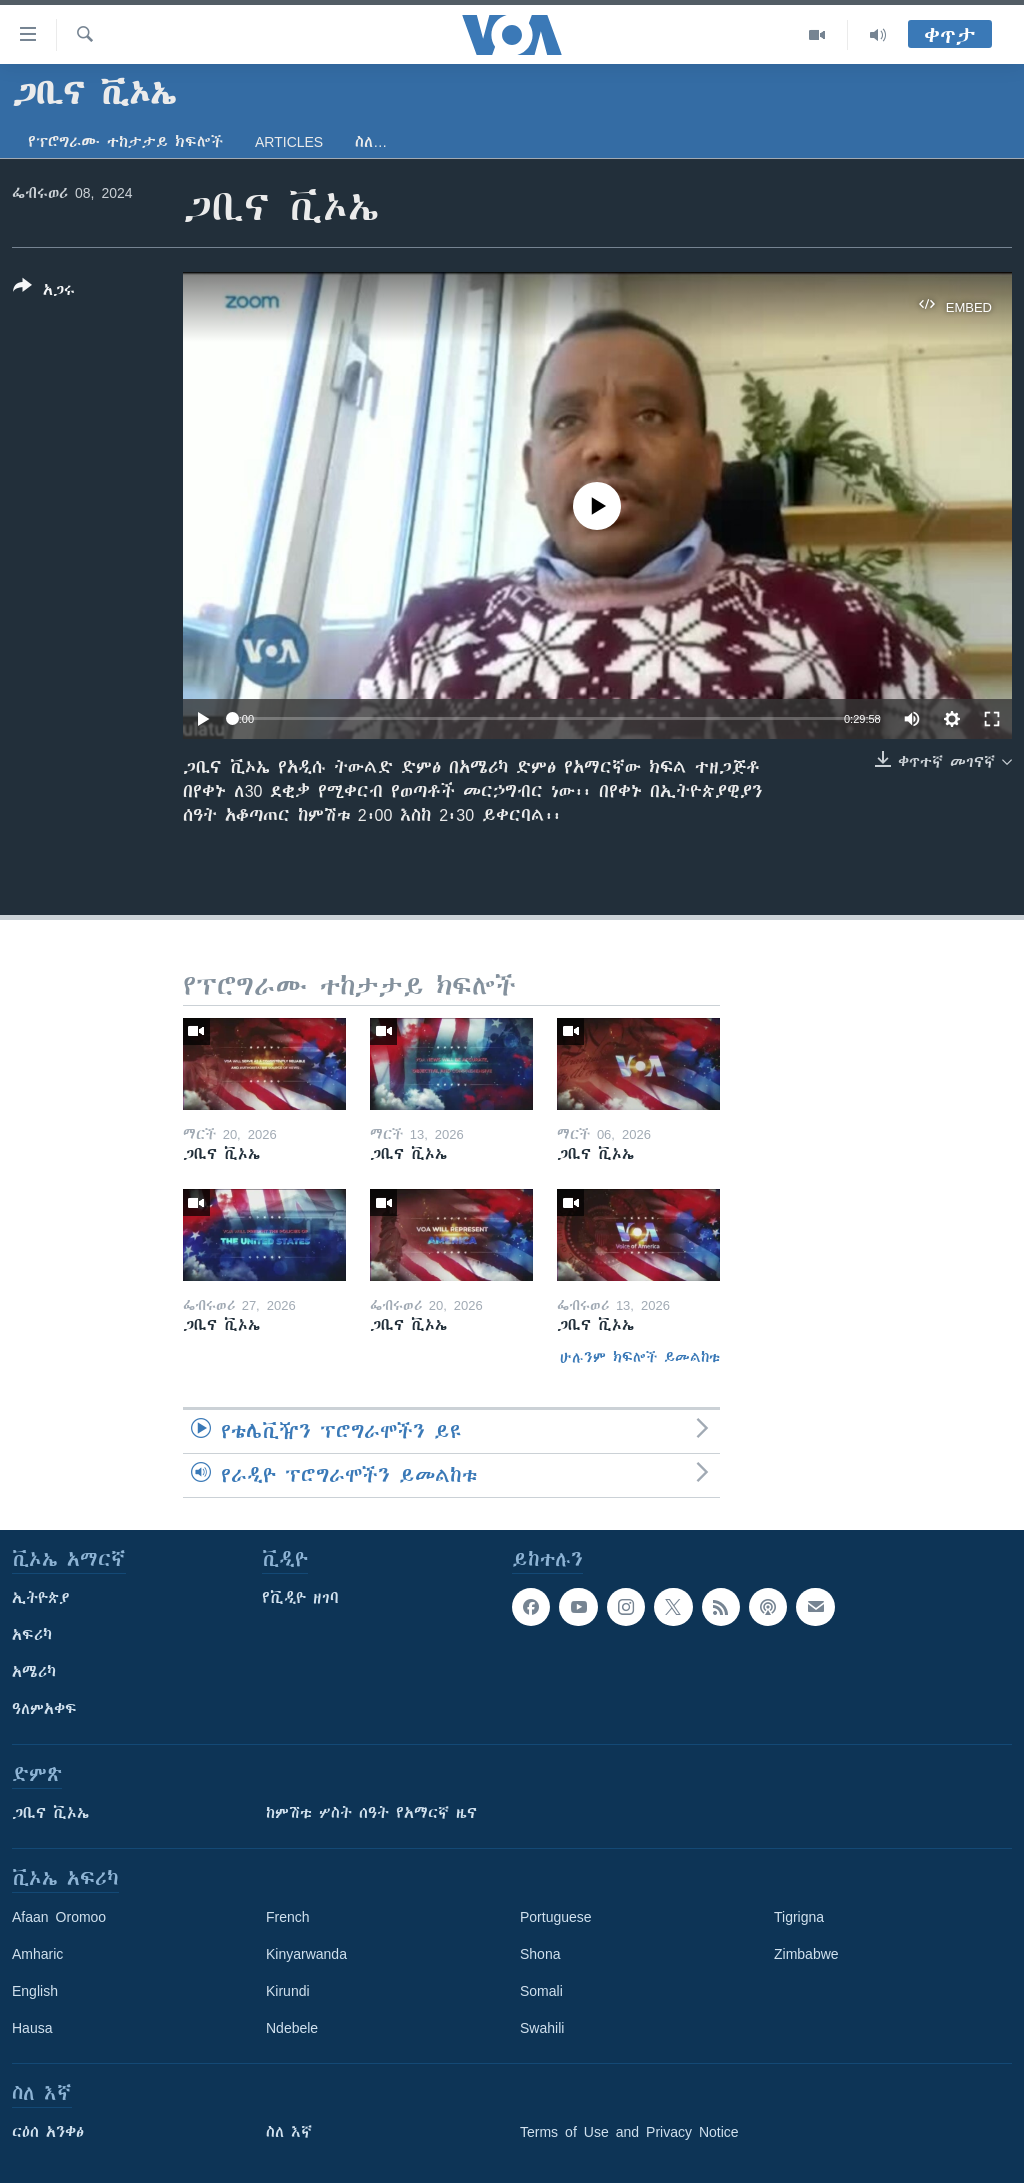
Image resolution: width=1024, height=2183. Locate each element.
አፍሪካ (32, 1635)
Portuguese (556, 1917)
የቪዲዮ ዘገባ (300, 1598)
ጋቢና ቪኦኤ (50, 1813)
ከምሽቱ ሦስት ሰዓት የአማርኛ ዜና (371, 1813)
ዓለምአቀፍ (44, 1709)
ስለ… (371, 142)
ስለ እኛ (289, 2132)
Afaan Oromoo (59, 1917)
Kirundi (288, 1991)
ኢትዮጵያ (41, 1598)
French (288, 1917)
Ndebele (292, 2028)
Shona (540, 1954)
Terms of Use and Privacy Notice (629, 2132)
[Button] (44, 292)
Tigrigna (799, 1917)
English (35, 1991)
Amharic (37, 1954)
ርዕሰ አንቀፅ (48, 2132)
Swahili (542, 2028)
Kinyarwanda (306, 1954)
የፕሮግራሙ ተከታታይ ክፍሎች (125, 142)
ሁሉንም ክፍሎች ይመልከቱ (640, 1357)
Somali (541, 1991)
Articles (289, 142)
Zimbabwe (806, 1954)
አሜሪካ (34, 1672)
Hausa (32, 2028)
